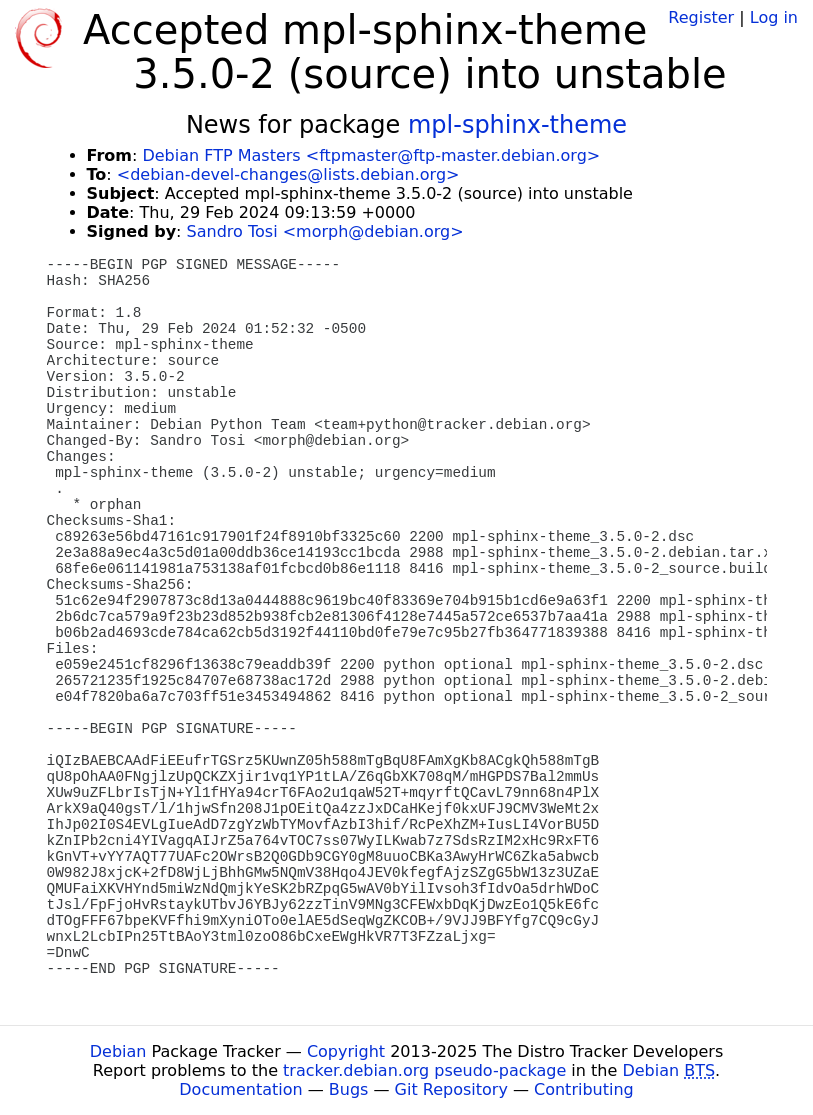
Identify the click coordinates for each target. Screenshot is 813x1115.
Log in (774, 17)
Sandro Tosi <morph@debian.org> (325, 231)
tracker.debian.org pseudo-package (424, 1070)
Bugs (349, 1089)
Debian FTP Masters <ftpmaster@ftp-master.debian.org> (371, 155)
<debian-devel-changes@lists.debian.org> (288, 174)
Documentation (240, 1089)
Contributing (584, 1089)
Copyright (346, 1051)
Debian (118, 1051)
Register (701, 17)
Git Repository (451, 1089)
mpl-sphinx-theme (517, 125)
